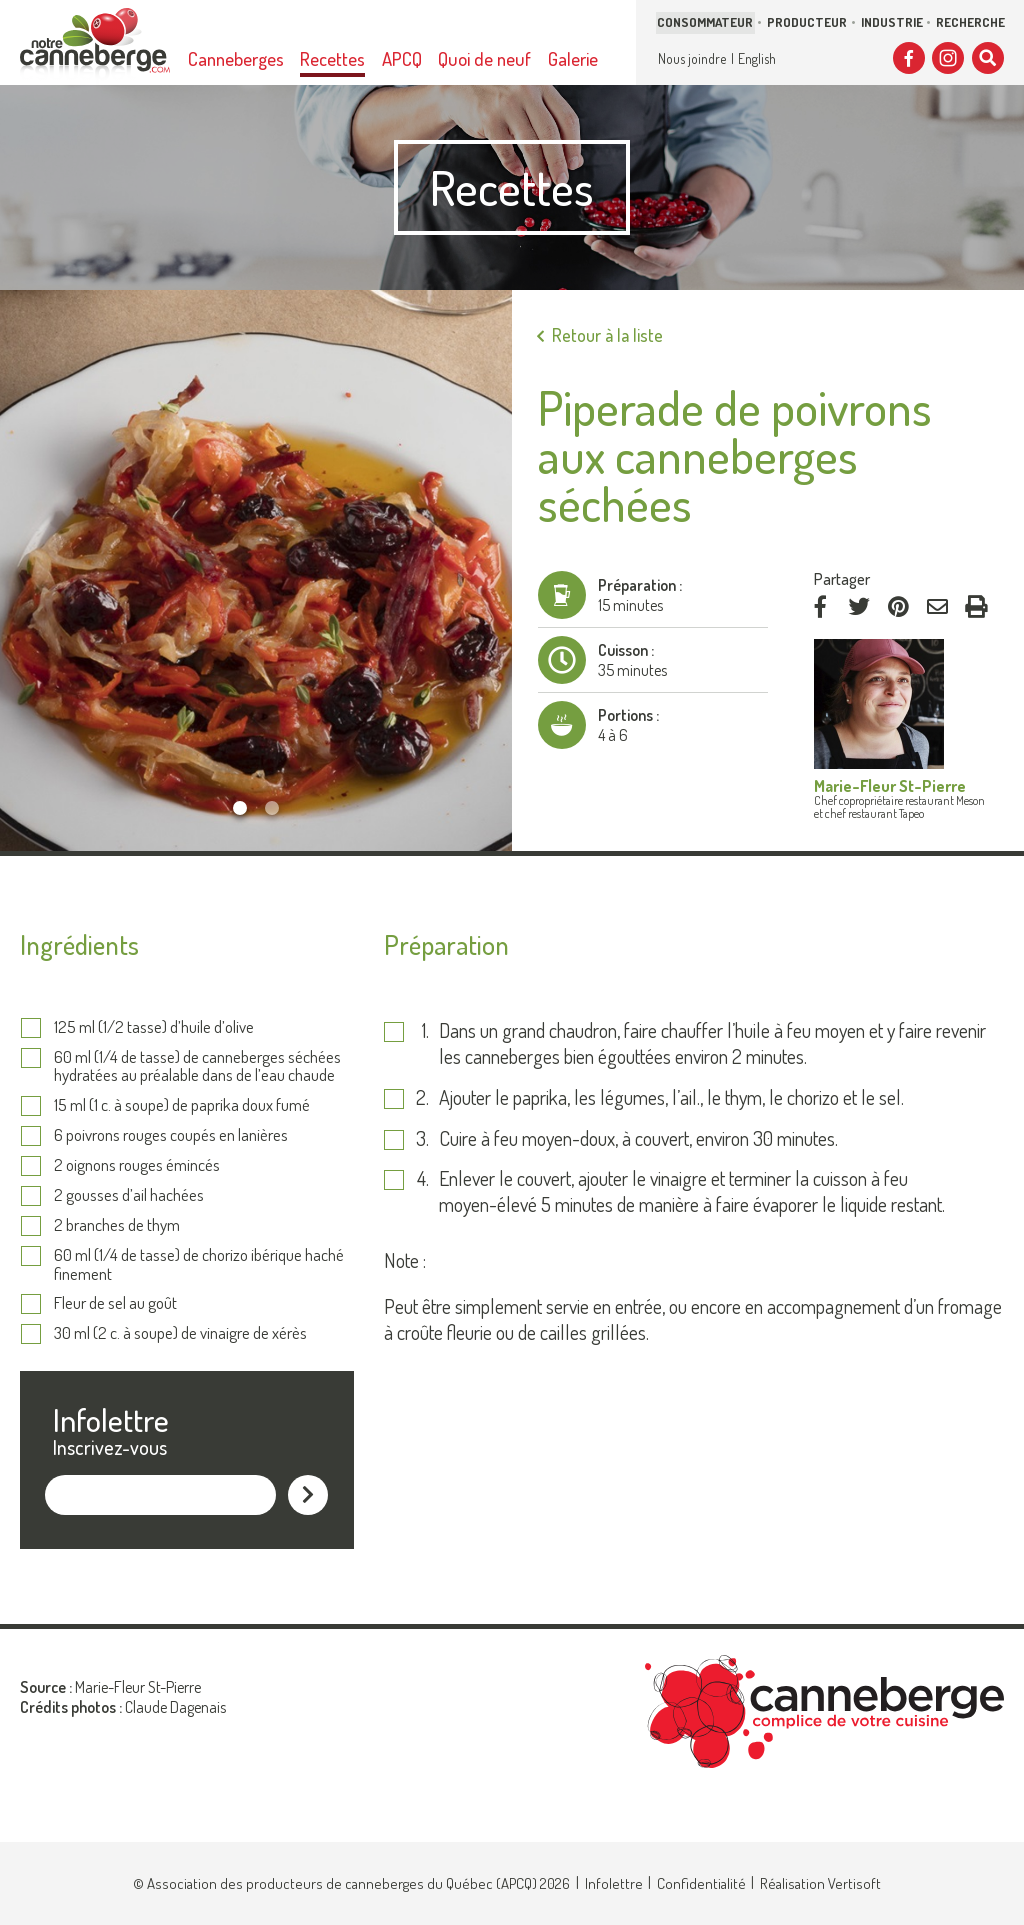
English (757, 58)
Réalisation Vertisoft (820, 1883)
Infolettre (614, 1883)
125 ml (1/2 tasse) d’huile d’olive (154, 1027)
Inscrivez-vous (110, 1447)
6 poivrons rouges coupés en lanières (171, 1135)
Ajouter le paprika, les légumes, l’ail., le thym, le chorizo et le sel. (671, 1097)
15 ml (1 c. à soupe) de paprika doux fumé (182, 1105)
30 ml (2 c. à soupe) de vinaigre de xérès (180, 1333)
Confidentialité (701, 1883)
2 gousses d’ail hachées (129, 1195)
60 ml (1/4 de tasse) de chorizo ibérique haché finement (199, 1264)
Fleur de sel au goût (115, 1303)
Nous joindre (692, 58)
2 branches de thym (117, 1225)
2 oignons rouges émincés (137, 1165)
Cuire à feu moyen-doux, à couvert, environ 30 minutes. (638, 1138)
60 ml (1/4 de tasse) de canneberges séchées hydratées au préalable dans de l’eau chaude (197, 1066)
